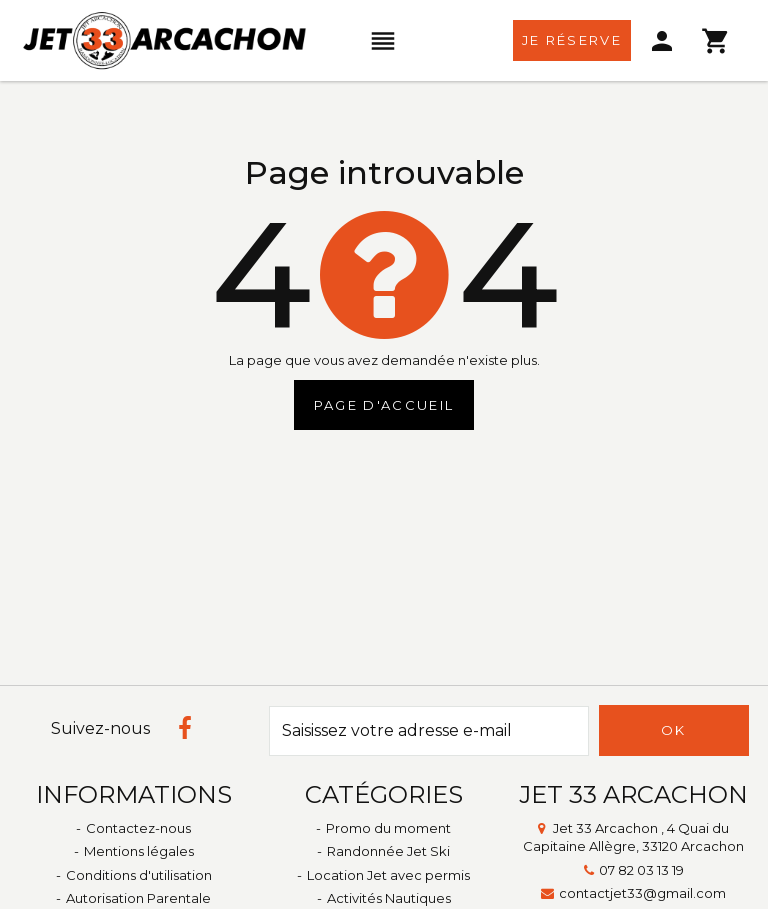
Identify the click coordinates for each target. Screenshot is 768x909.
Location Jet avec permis (388, 875)
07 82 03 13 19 (641, 870)
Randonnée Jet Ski (388, 851)
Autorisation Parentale (138, 898)
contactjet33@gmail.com (642, 893)
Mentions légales (139, 851)
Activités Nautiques (389, 898)
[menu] (384, 41)
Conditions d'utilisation (139, 875)
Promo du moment (388, 828)
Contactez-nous (138, 828)
